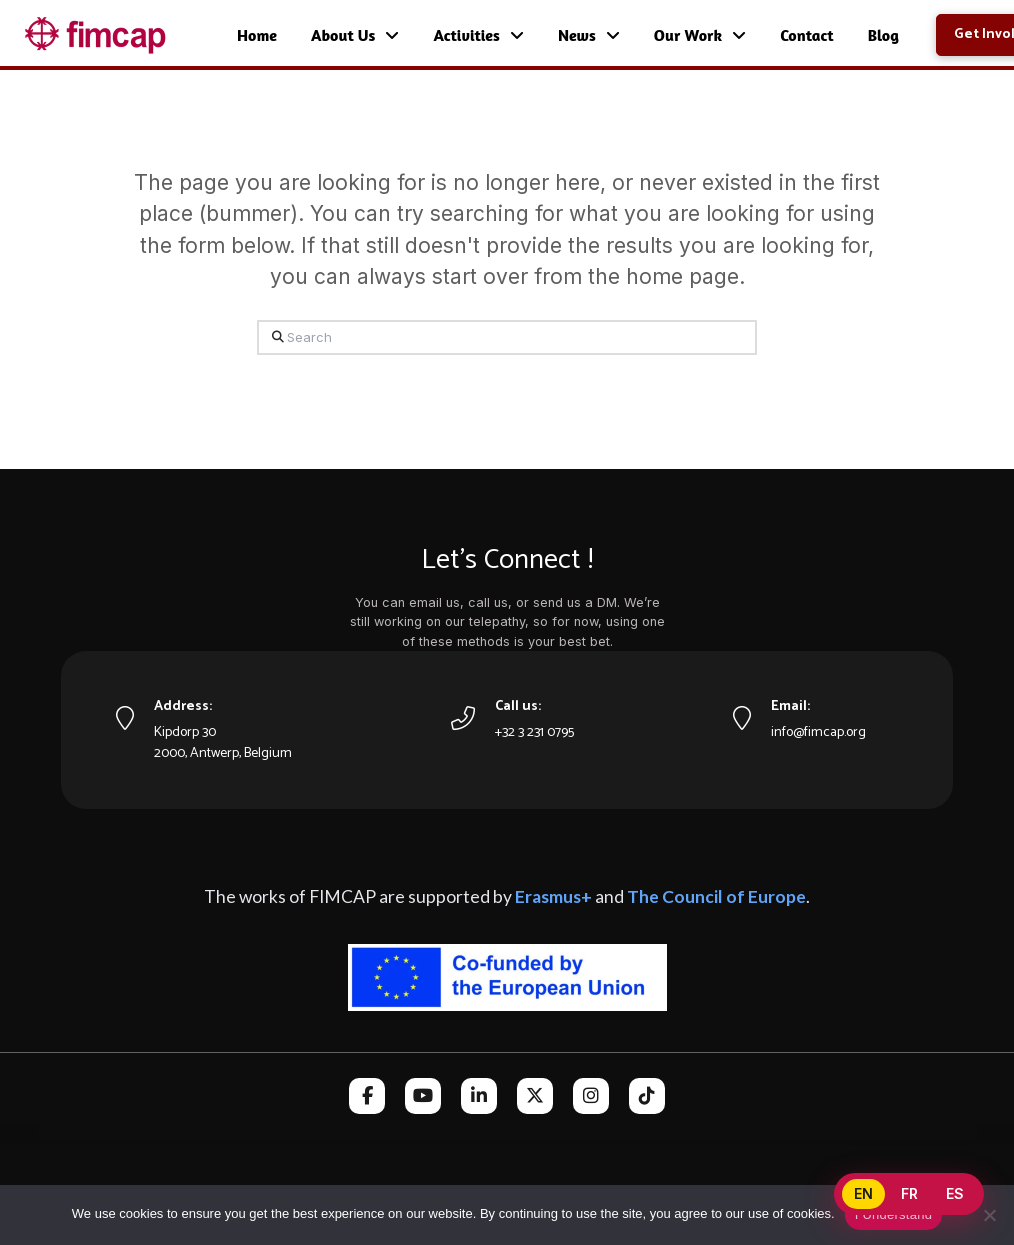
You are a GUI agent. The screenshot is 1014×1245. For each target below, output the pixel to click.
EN (863, 1193)
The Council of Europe (716, 896)
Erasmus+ (553, 896)
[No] (989, 1215)
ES (955, 1193)
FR (909, 1193)
